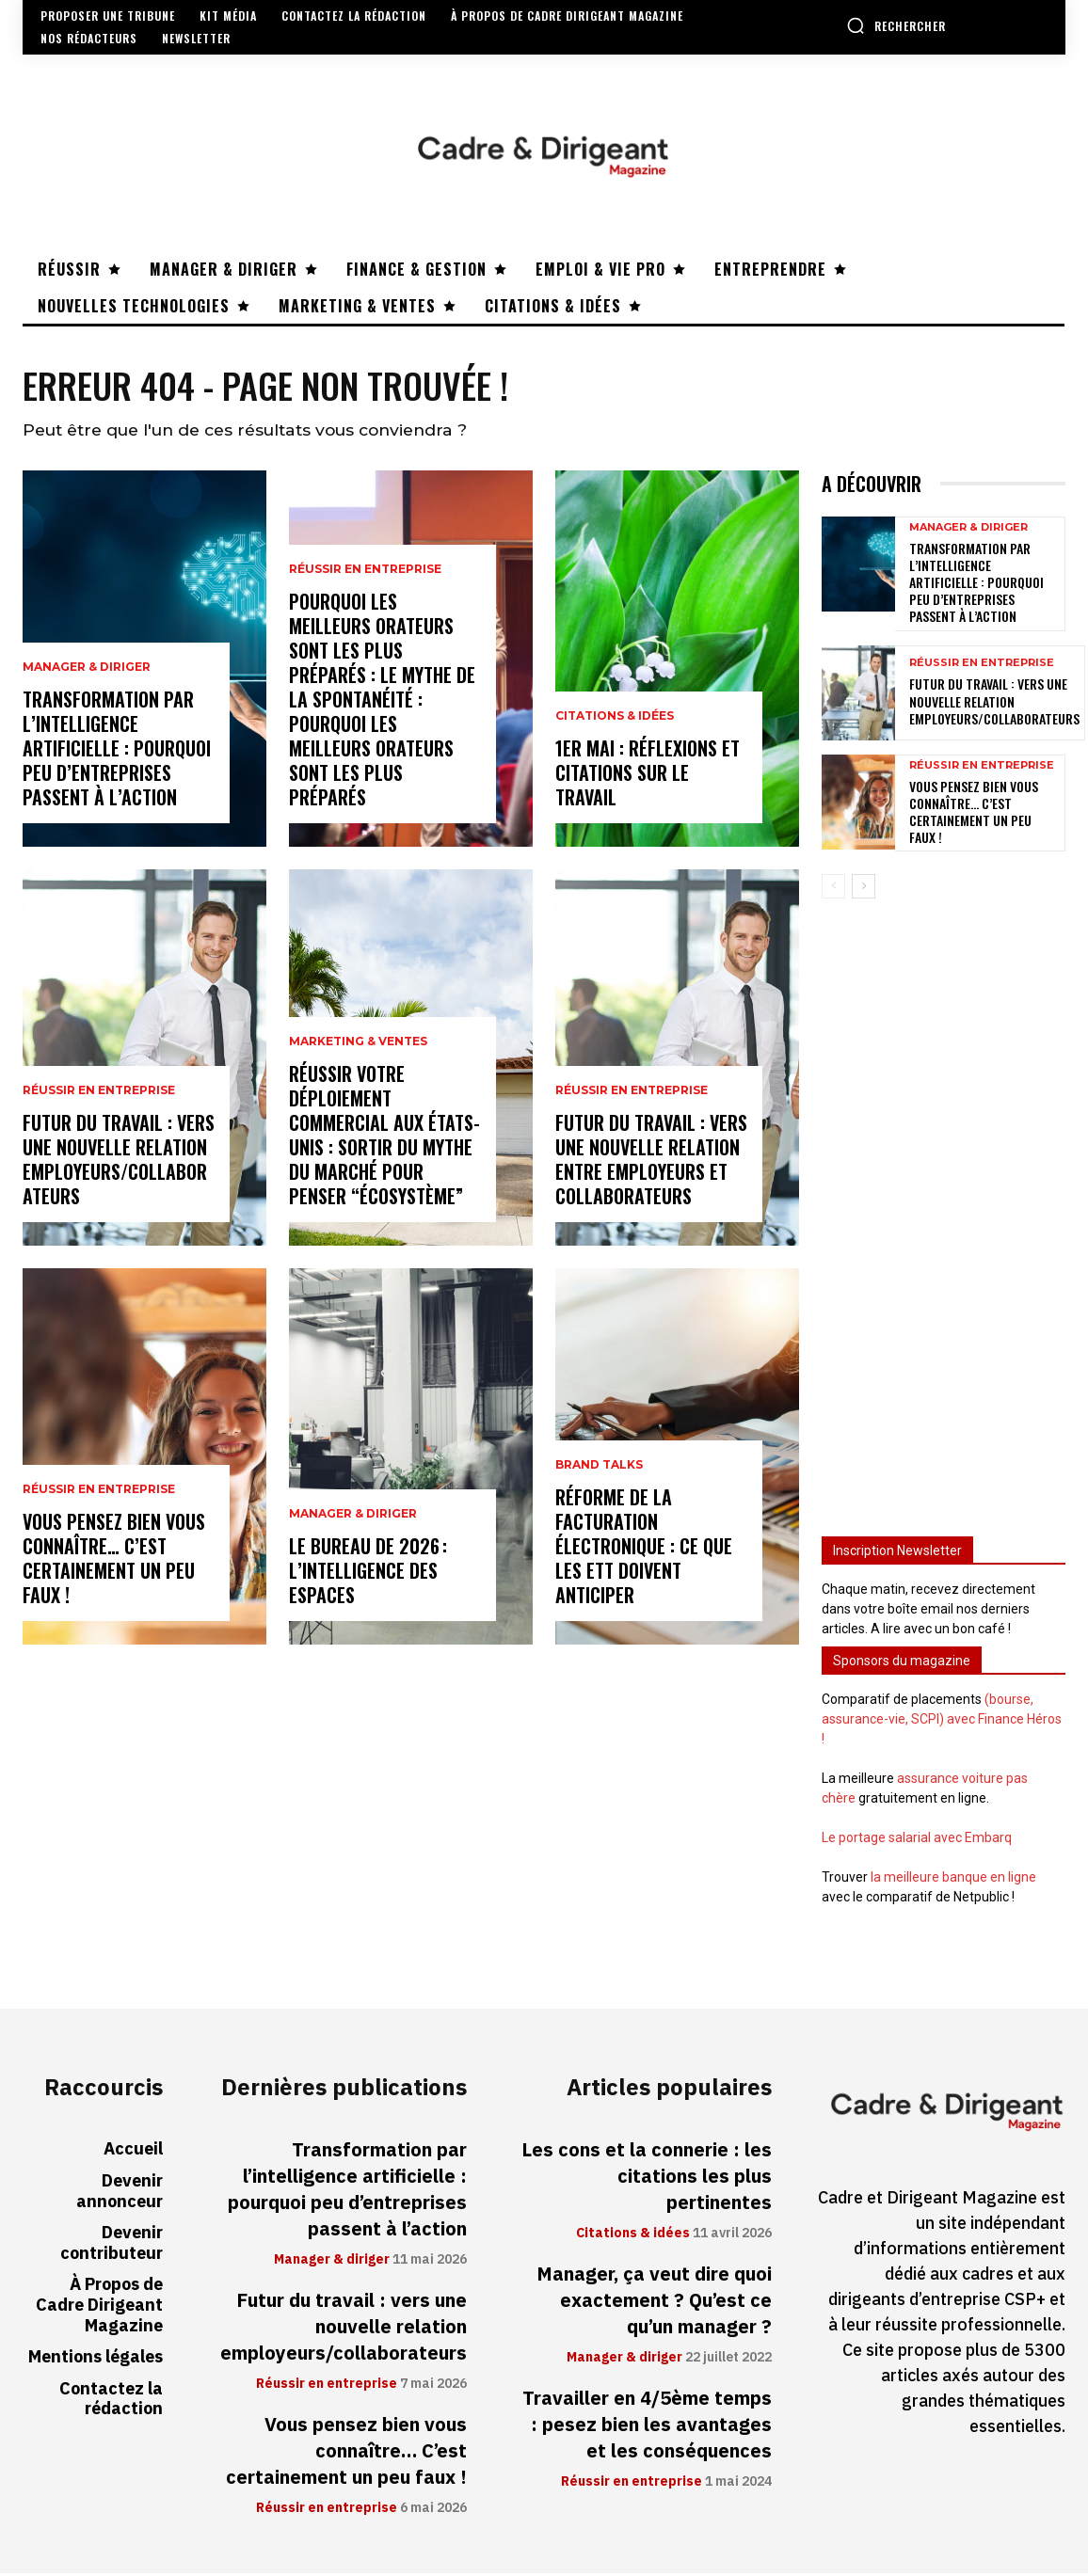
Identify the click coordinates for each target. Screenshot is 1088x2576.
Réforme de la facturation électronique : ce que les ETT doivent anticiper (643, 1549)
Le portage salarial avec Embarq (917, 1840)
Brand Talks (599, 1467)
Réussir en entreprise (99, 1093)
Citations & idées (614, 718)
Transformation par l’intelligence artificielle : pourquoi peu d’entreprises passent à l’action (117, 751)
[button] (896, 25)
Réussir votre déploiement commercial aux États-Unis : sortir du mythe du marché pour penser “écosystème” (384, 1137)
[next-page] (863, 889)
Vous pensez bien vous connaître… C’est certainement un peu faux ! (114, 1561)
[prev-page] (833, 889)
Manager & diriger (87, 670)
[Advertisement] (943, 1212)
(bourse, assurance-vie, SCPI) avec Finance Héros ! (942, 1721)
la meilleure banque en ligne (953, 1879)
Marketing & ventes (358, 1044)
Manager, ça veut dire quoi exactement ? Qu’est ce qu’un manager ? (654, 2303)
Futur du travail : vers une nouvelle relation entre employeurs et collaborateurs (651, 1162)
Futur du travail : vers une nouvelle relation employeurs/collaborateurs (119, 1162)
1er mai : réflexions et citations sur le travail (647, 775)
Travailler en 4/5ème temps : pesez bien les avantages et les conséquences (647, 2427)
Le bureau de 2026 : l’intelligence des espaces (368, 1573)
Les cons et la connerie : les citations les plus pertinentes (646, 2179)
